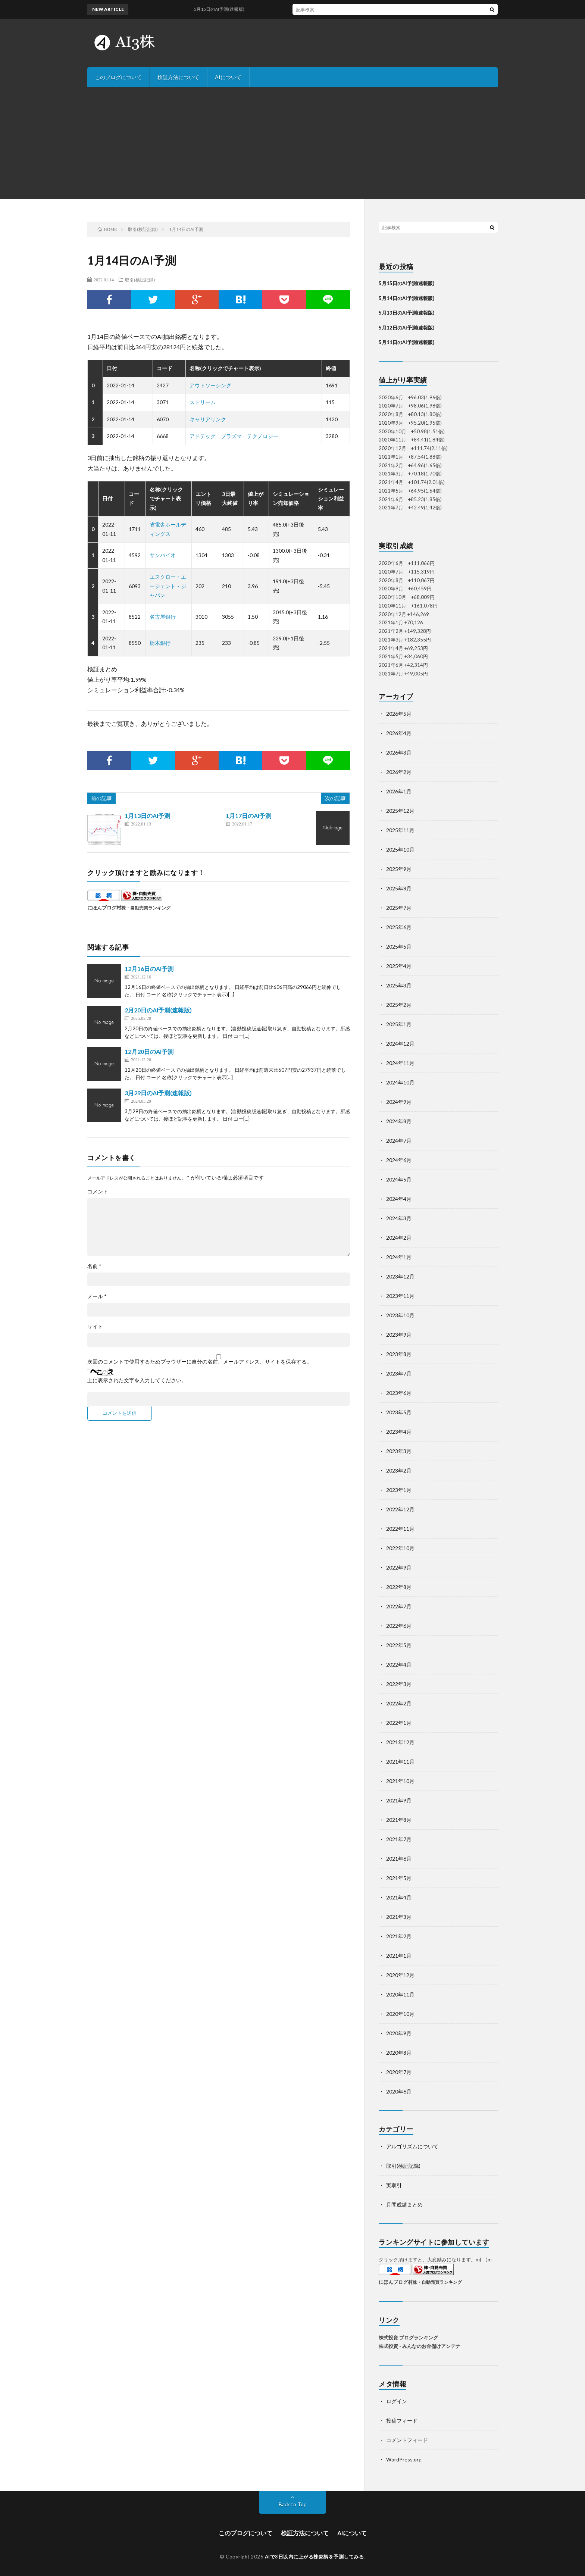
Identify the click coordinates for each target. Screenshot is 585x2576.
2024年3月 (399, 1218)
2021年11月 (400, 1761)
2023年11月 (400, 1296)
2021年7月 (399, 1839)
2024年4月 (399, 1199)
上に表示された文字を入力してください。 (137, 1380)
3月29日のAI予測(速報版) (158, 1092)
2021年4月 (399, 1897)
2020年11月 (400, 1994)
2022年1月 (399, 1723)
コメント (97, 1191)
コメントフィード (407, 2440)
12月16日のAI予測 (149, 968)
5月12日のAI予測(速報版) (406, 328)
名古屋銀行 (163, 616)
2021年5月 (399, 1878)
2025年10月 (400, 849)
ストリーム (203, 402)
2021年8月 (399, 1820)
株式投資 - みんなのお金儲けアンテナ (419, 2346)
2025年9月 (399, 869)
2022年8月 (399, 1587)
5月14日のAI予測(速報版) (406, 298)
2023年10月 (400, 1315)
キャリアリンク (208, 419)
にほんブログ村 (104, 908)
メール (97, 1296)
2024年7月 (399, 1140)
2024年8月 (399, 1121)
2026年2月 (399, 772)
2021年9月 (399, 1800)
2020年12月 (400, 1975)
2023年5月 (399, 1412)
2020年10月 (400, 2014)
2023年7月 (399, 1373)
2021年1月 (399, 1955)
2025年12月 (400, 811)
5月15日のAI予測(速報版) (226, 9)
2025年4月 (399, 966)
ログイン (396, 2401)
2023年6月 (399, 1393)
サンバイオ (163, 555)
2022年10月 (400, 1548)
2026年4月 (399, 733)
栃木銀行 (160, 643)
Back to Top (293, 2504)
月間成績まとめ (404, 2204)
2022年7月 (399, 1606)
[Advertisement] (292, 143)
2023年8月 (399, 1354)
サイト (95, 1326)
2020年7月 (399, 2072)
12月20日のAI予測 (149, 1051)
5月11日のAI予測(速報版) (406, 342)
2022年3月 (399, 1684)
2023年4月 (399, 1431)
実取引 (394, 2185)
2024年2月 (399, 1237)
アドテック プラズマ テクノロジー (234, 436)
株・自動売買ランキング (146, 907)
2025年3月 (399, 985)
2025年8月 (399, 888)
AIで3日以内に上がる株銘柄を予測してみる (314, 2557)
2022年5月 (399, 1645)
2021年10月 (400, 1781)
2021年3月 (399, 1917)
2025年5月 (399, 946)
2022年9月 (399, 1567)
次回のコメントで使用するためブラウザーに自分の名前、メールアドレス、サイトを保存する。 (199, 1361)
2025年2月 (399, 1005)
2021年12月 (400, 1742)
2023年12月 (400, 1276)
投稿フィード (401, 2420)
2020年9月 (399, 2033)
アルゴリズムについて (412, 2146)
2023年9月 (399, 1334)
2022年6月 (399, 1626)
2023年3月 (399, 1451)
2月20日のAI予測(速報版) (158, 1010)
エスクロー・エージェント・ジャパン (168, 586)
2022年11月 (400, 1529)
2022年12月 (400, 1509)
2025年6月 (399, 927)
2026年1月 (399, 791)
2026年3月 (399, 752)
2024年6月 (399, 1160)
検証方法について (178, 77)
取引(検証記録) (140, 279)
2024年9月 (399, 1102)
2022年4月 (399, 1664)
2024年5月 (399, 1179)
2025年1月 (399, 1024)
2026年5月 (399, 714)
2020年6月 (399, 2091)
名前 (94, 1266)
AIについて (228, 77)
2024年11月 (400, 1063)
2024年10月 (400, 1082)
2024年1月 (399, 1257)
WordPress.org (404, 2459)
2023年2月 (399, 1470)
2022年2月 (399, 1703)
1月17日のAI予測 (248, 815)
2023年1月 (399, 1490)
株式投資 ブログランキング (408, 2338)
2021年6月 (399, 1858)
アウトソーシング (210, 385)
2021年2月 (399, 1936)
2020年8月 (399, 2052)
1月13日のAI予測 (147, 815)
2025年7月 (399, 908)
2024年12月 (400, 1043)
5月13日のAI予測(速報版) (406, 313)
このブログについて (118, 77)
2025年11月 (400, 830)
